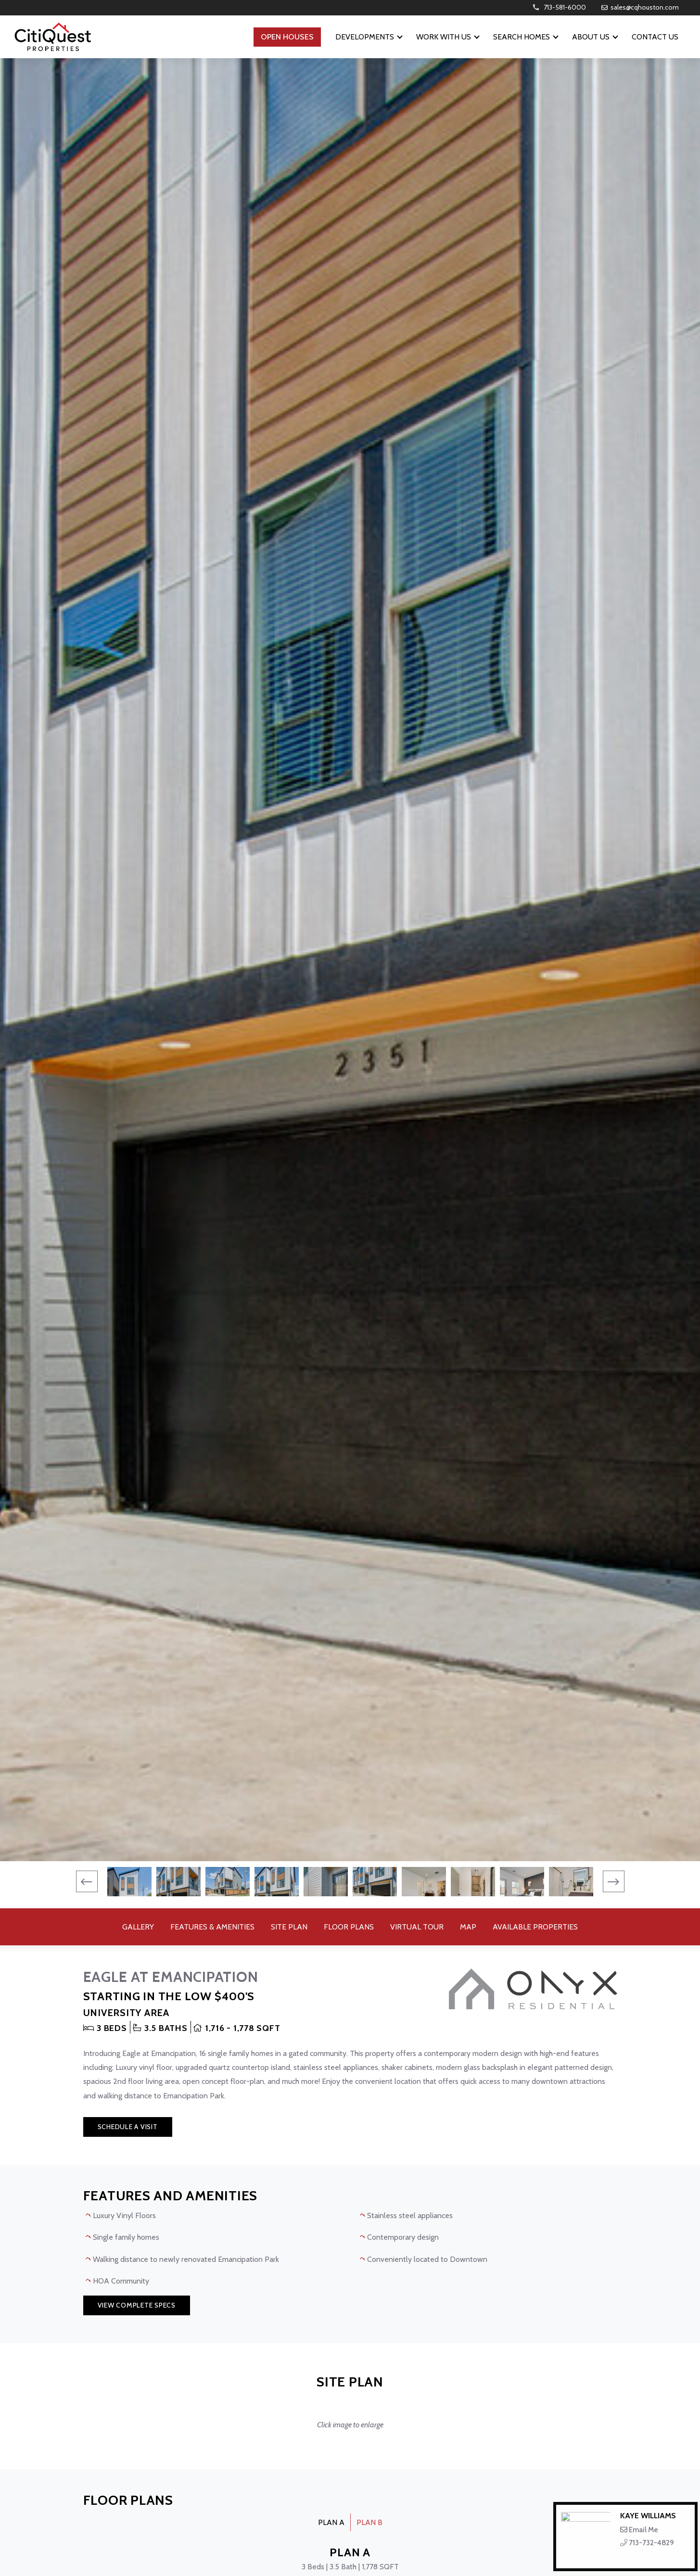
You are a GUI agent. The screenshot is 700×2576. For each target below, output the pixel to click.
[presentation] (87, 1881)
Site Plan (289, 1926)
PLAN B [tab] (369, 2522)
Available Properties (535, 1926)
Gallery (138, 1926)
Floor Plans (349, 1926)
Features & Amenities (212, 1926)
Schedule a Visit (128, 2126)
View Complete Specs (137, 2305)
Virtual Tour (417, 1926)
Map (468, 1926)
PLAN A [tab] (331, 2522)
